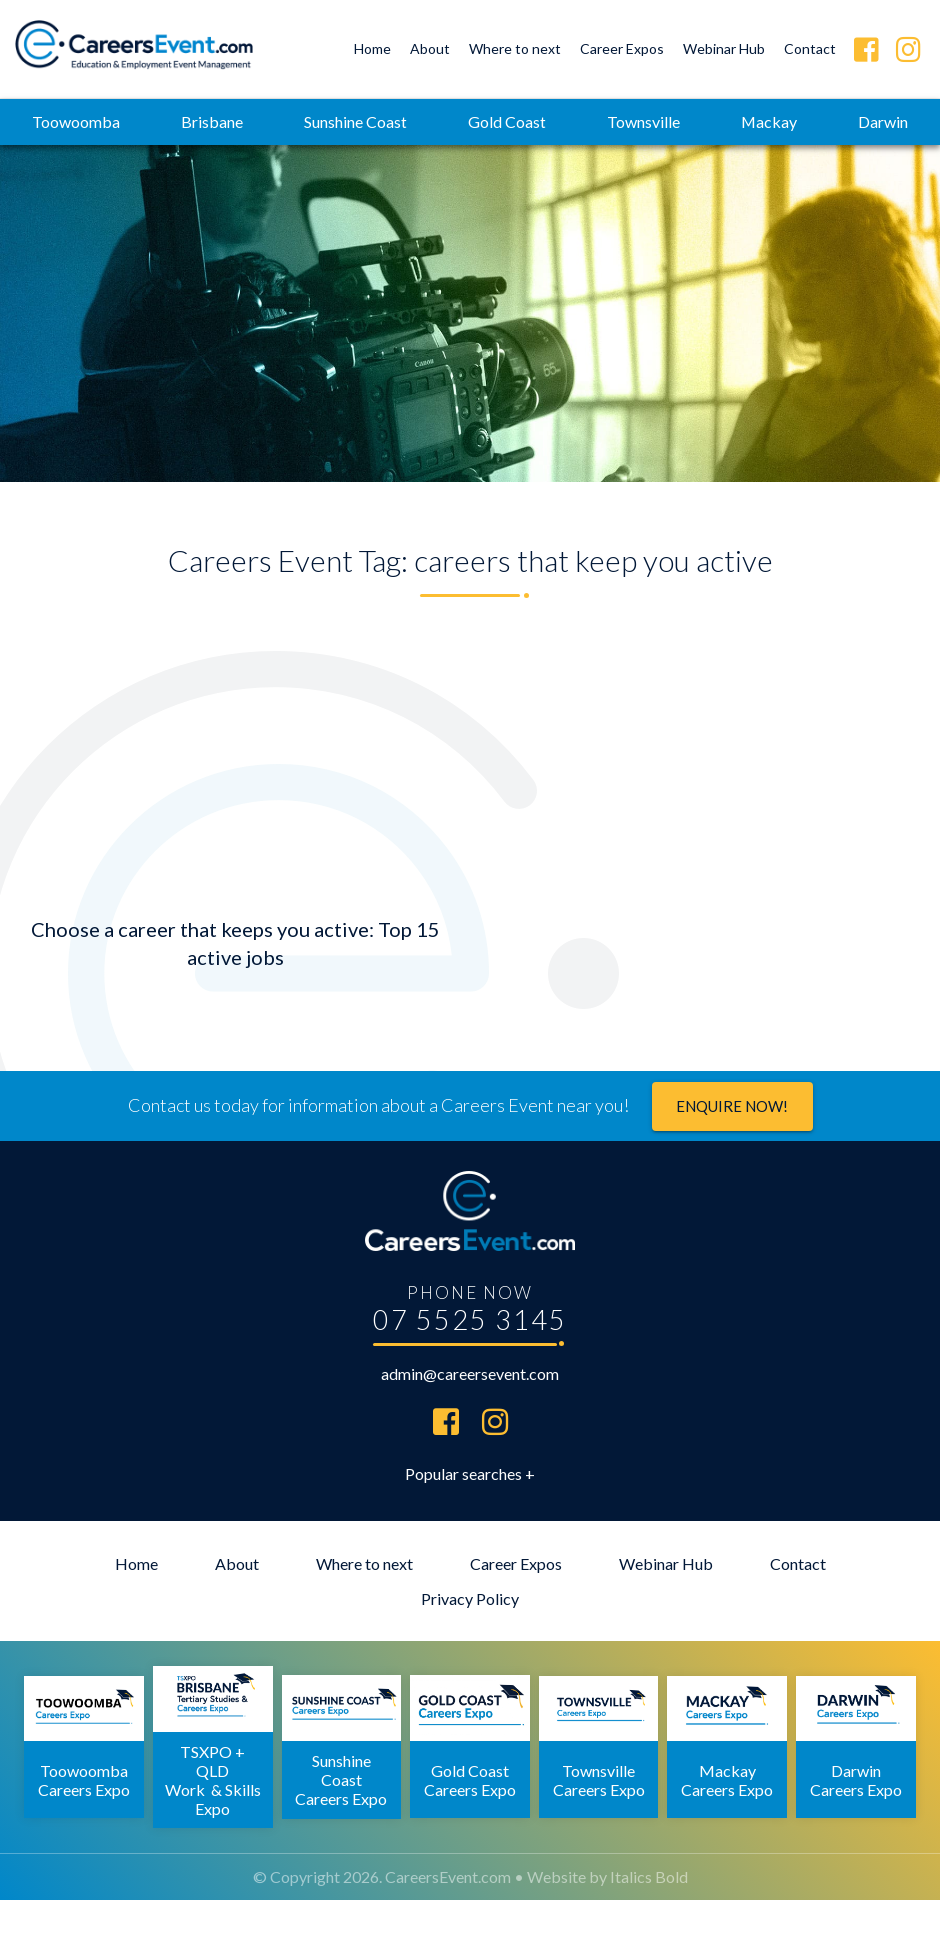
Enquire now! (732, 1153)
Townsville (701, 121)
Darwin (470, 167)
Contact (810, 48)
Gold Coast (563, 121)
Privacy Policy (470, 1645)
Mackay (829, 121)
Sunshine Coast (409, 121)
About (430, 48)
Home (372, 48)
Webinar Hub (724, 48)
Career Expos (622, 48)
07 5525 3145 (470, 1366)
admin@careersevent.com (470, 1420)
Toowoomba (126, 121)
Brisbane (264, 121)
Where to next (515, 48)
